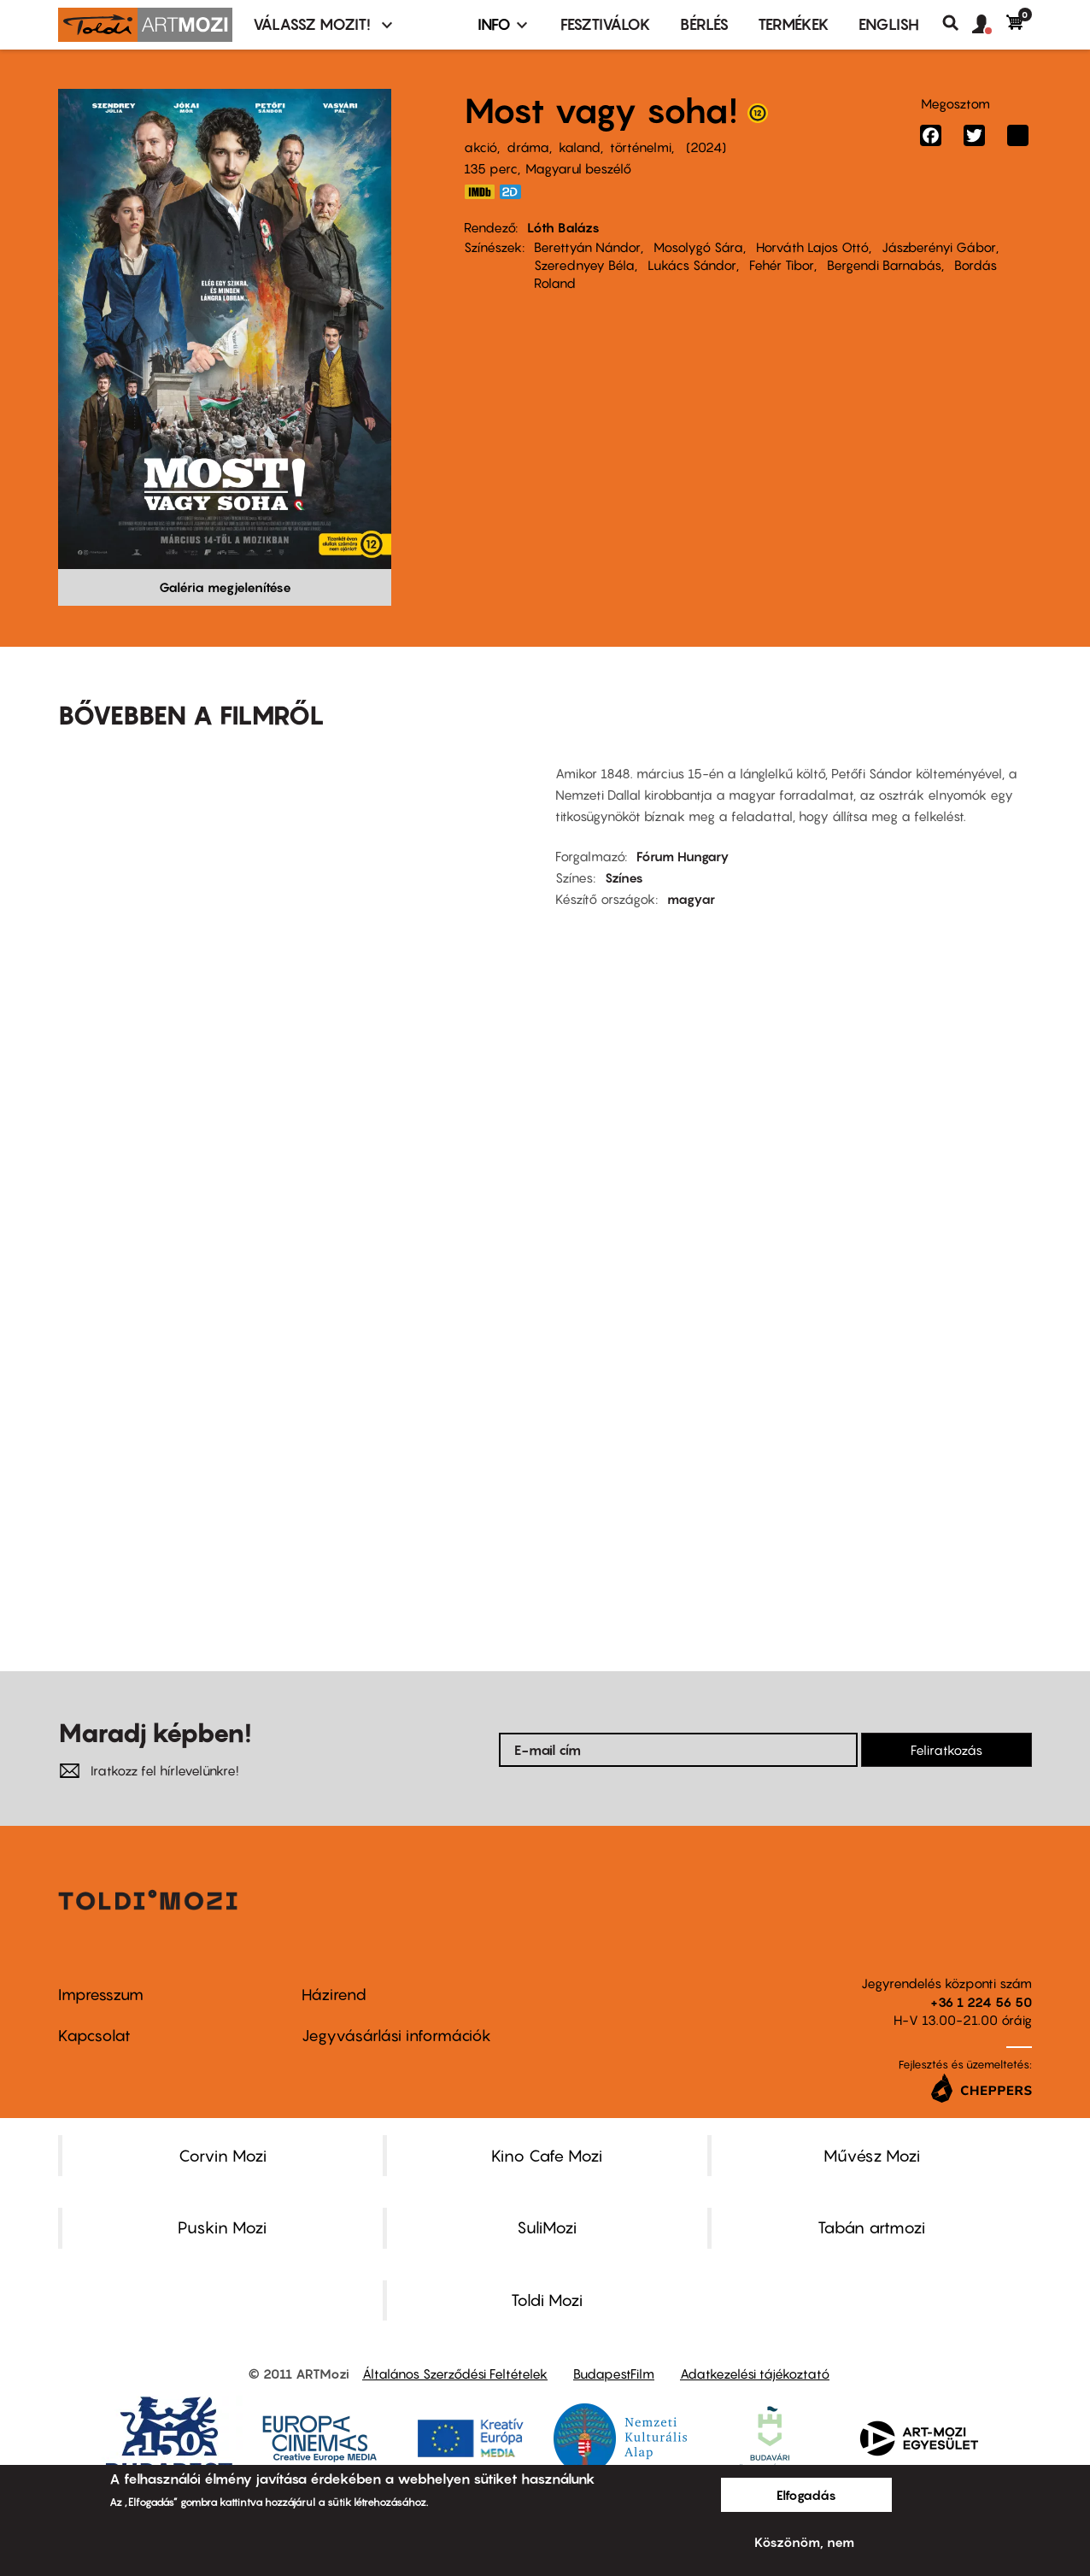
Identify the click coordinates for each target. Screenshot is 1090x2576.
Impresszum (101, 1995)
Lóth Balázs (563, 227)
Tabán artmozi (871, 2227)
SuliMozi (547, 2227)
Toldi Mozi (547, 2300)
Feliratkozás (946, 1749)
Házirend (334, 1995)
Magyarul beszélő (578, 168)
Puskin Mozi (222, 2227)
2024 (706, 147)
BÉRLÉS (704, 24)
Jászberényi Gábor (939, 247)
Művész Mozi (871, 2155)
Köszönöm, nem (804, 2542)
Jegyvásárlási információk (396, 2036)
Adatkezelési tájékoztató (754, 2373)
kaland (580, 147)
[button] (989, 25)
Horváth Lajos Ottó (812, 247)
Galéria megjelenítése (225, 587)
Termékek (793, 24)
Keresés (957, 23)
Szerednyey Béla (584, 265)
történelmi (640, 147)
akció (480, 147)
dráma (528, 147)
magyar (691, 899)
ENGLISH (889, 24)
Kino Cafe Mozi (546, 2155)
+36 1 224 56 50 (981, 2002)
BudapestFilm (613, 2373)
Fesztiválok (605, 24)
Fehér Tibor (781, 265)
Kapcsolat (94, 2036)
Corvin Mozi (223, 2155)
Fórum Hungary (683, 856)
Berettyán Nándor (587, 247)
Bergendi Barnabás (884, 265)
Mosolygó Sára (698, 247)
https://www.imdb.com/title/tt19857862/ (479, 192)
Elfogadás (806, 2495)
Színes (624, 877)
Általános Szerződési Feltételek (455, 2373)
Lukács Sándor (692, 265)
